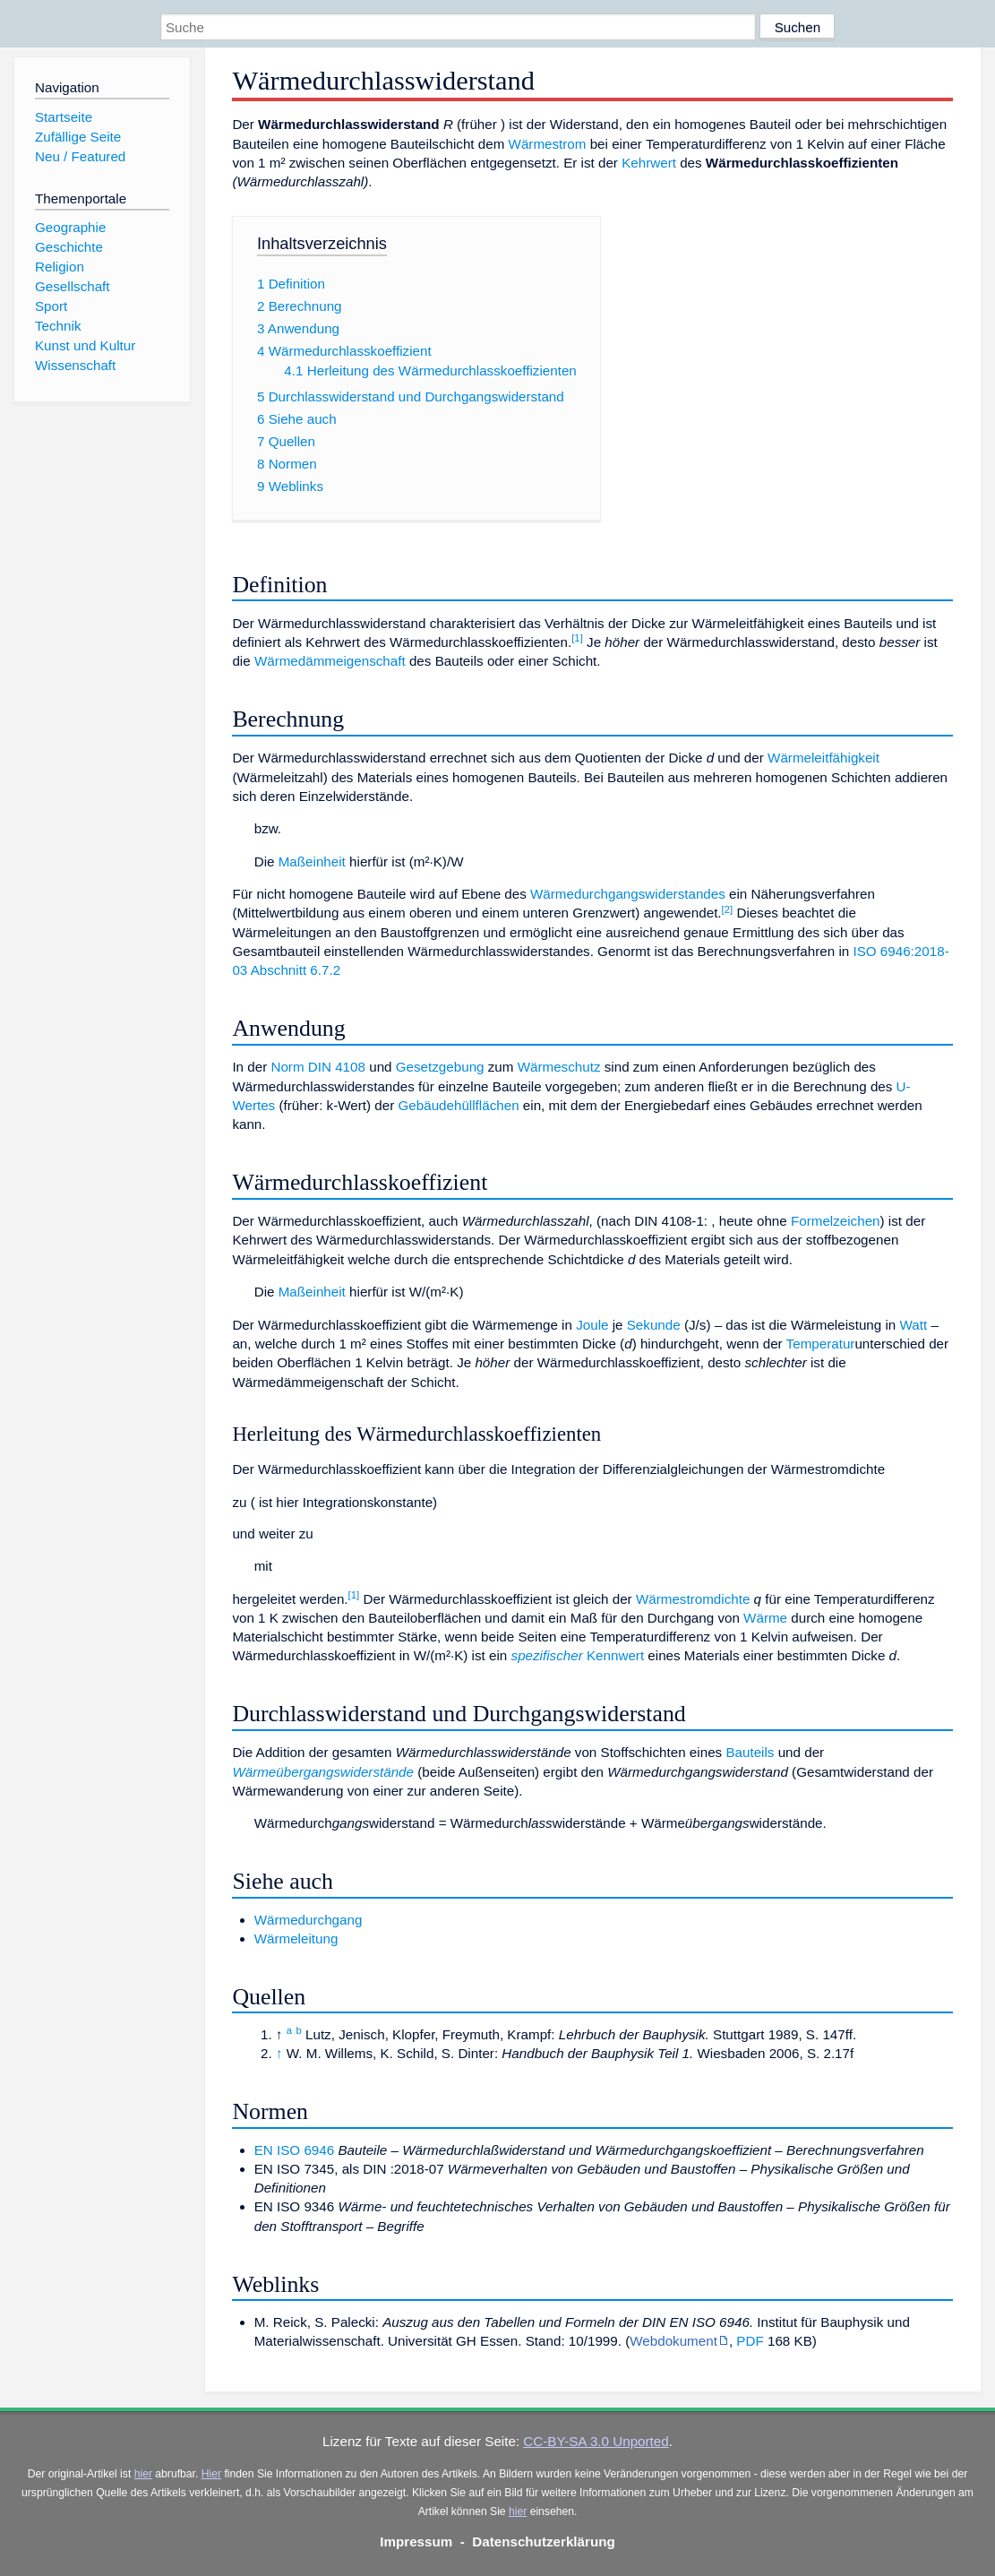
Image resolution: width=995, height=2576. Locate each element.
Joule (592, 1324)
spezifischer (547, 1655)
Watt (913, 1324)
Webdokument (673, 2340)
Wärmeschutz (559, 1066)
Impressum (416, 2541)
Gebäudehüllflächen (458, 1105)
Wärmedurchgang (308, 1919)
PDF (749, 2340)
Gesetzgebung (440, 1066)
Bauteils (749, 1752)
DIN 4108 (336, 1066)
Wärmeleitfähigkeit (823, 757)
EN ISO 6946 (294, 2150)
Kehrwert (649, 162)
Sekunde (654, 1324)
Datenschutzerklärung (543, 2541)
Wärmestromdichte (693, 1599)
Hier (211, 2474)
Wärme (765, 1617)
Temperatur (820, 1343)
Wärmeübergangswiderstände (323, 1771)
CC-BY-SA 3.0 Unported (595, 2441)
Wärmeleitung (296, 1938)
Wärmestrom (548, 143)
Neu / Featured (80, 156)
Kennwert (615, 1655)
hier (143, 2474)
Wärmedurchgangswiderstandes (627, 893)
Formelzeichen (835, 1220)
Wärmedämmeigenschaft (330, 660)
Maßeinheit (312, 861)
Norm (287, 1066)
